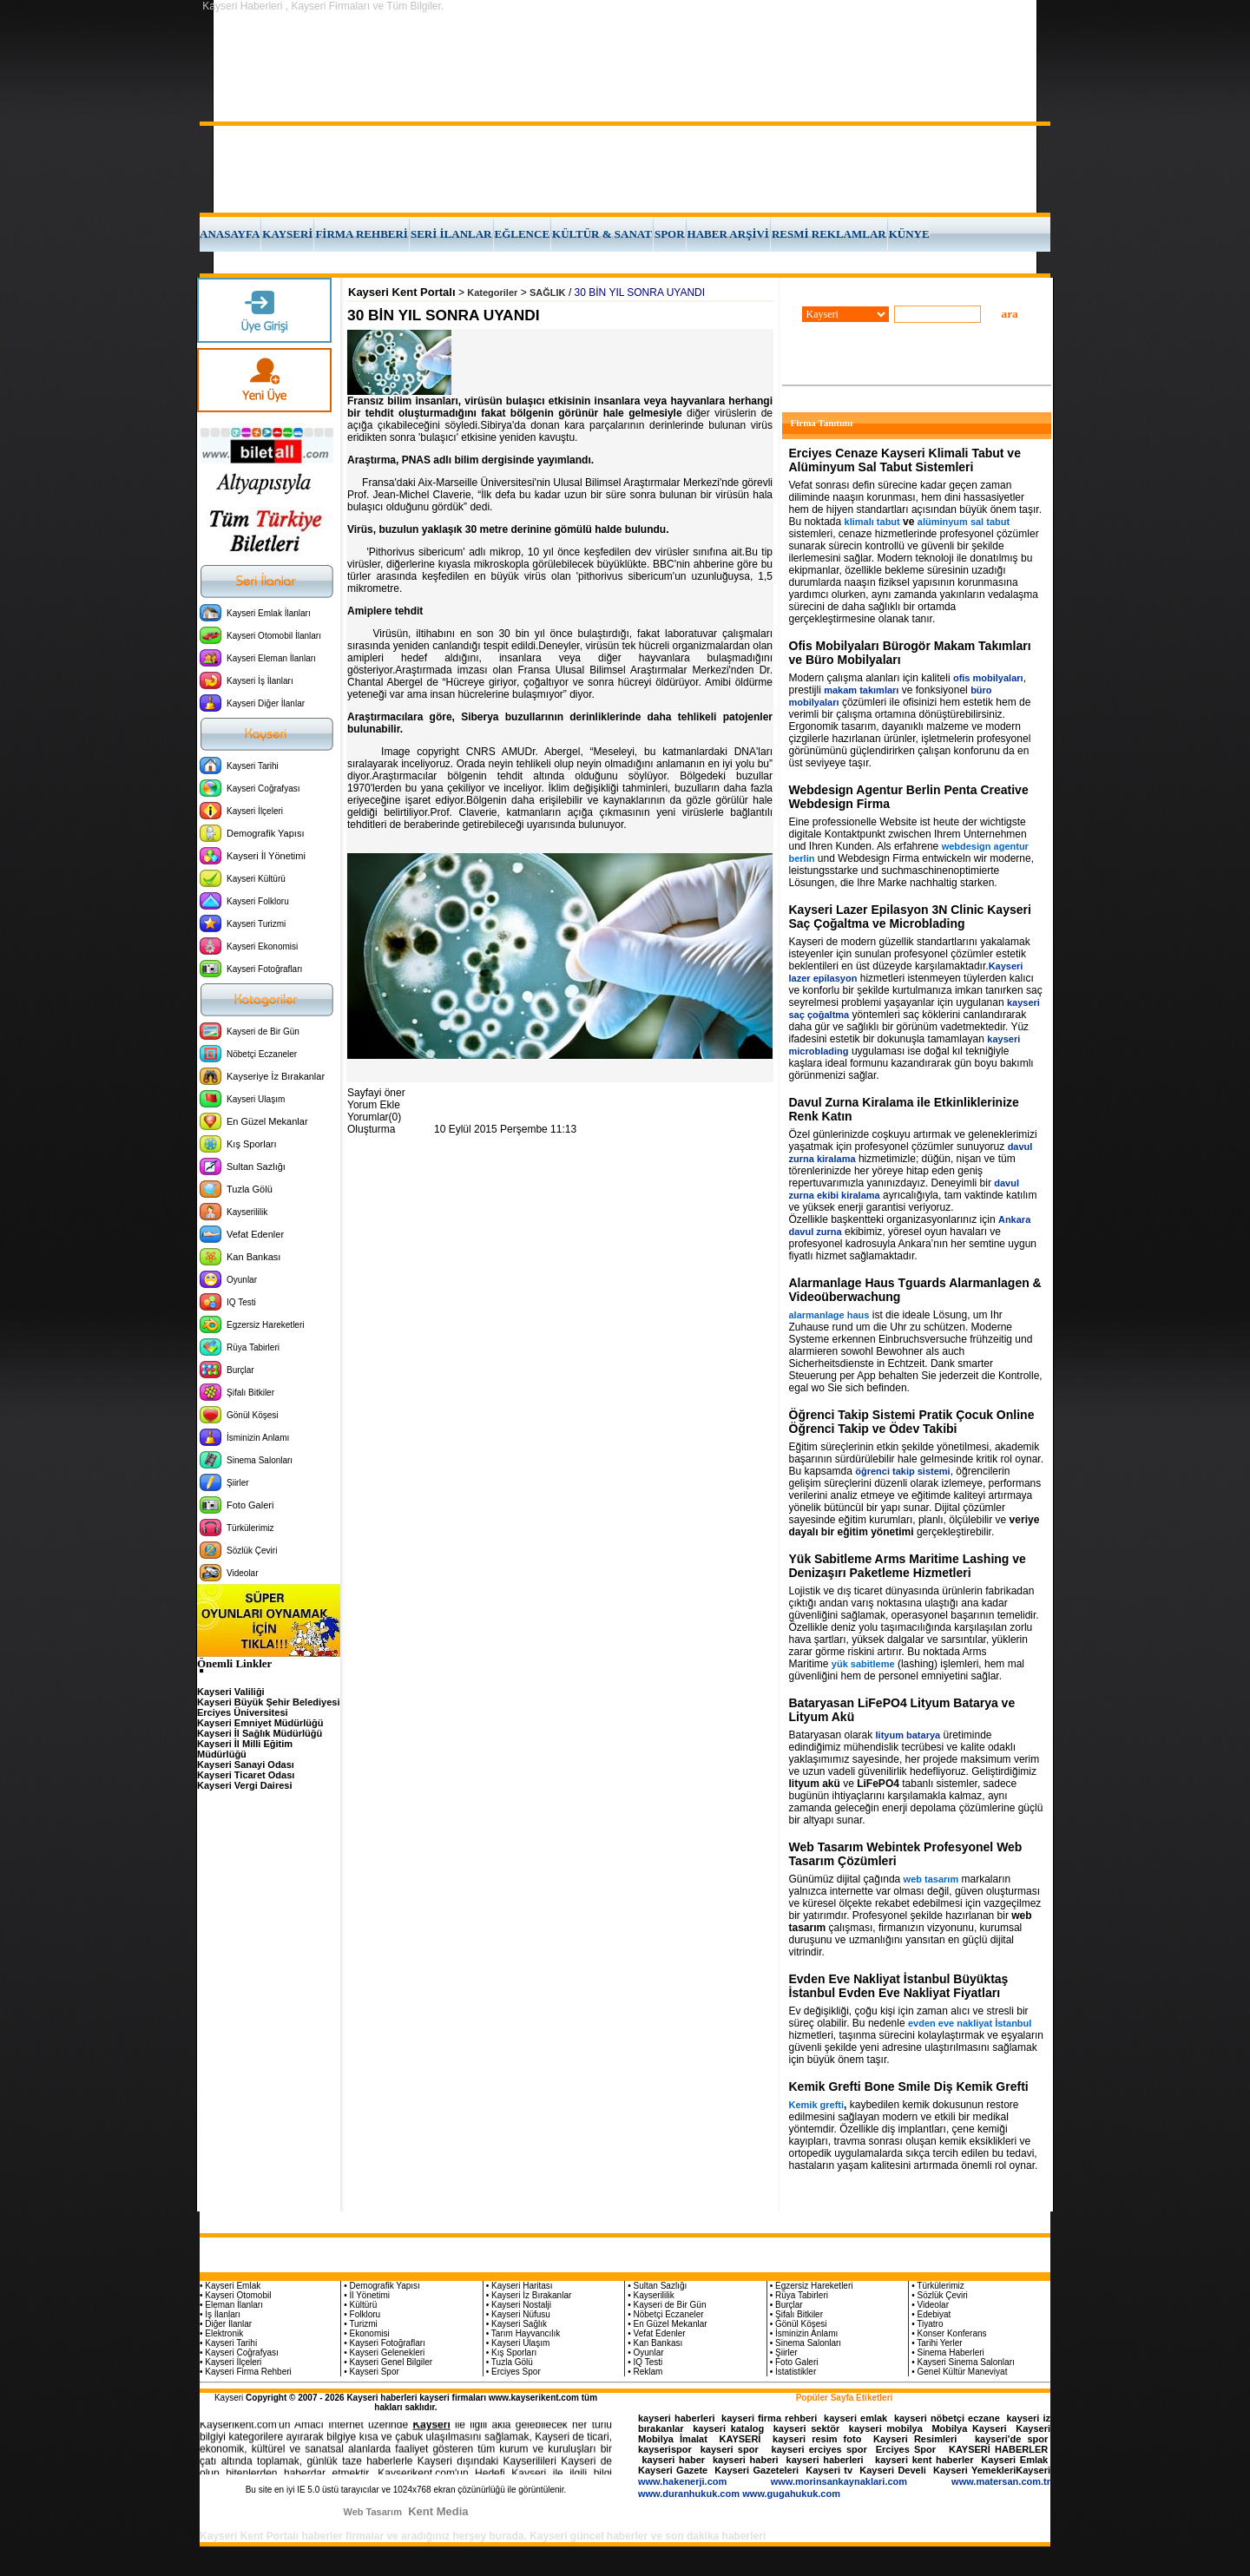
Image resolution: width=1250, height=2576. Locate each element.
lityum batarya (908, 1735)
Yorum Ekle (373, 1105)
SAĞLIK (548, 292)
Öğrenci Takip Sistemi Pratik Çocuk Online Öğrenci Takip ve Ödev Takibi (912, 1422)
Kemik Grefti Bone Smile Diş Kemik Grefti (909, 2086)
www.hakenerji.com (682, 2481)
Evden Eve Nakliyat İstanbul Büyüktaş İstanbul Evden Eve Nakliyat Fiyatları (899, 1986)
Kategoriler (492, 292)
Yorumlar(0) (374, 1117)
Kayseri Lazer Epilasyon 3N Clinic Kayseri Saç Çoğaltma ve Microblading (910, 916)
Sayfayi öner (376, 1093)
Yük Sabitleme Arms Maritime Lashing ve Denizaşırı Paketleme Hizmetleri (907, 1566)
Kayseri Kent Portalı (402, 292)
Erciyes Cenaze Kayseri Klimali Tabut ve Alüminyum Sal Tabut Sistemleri (905, 460)
